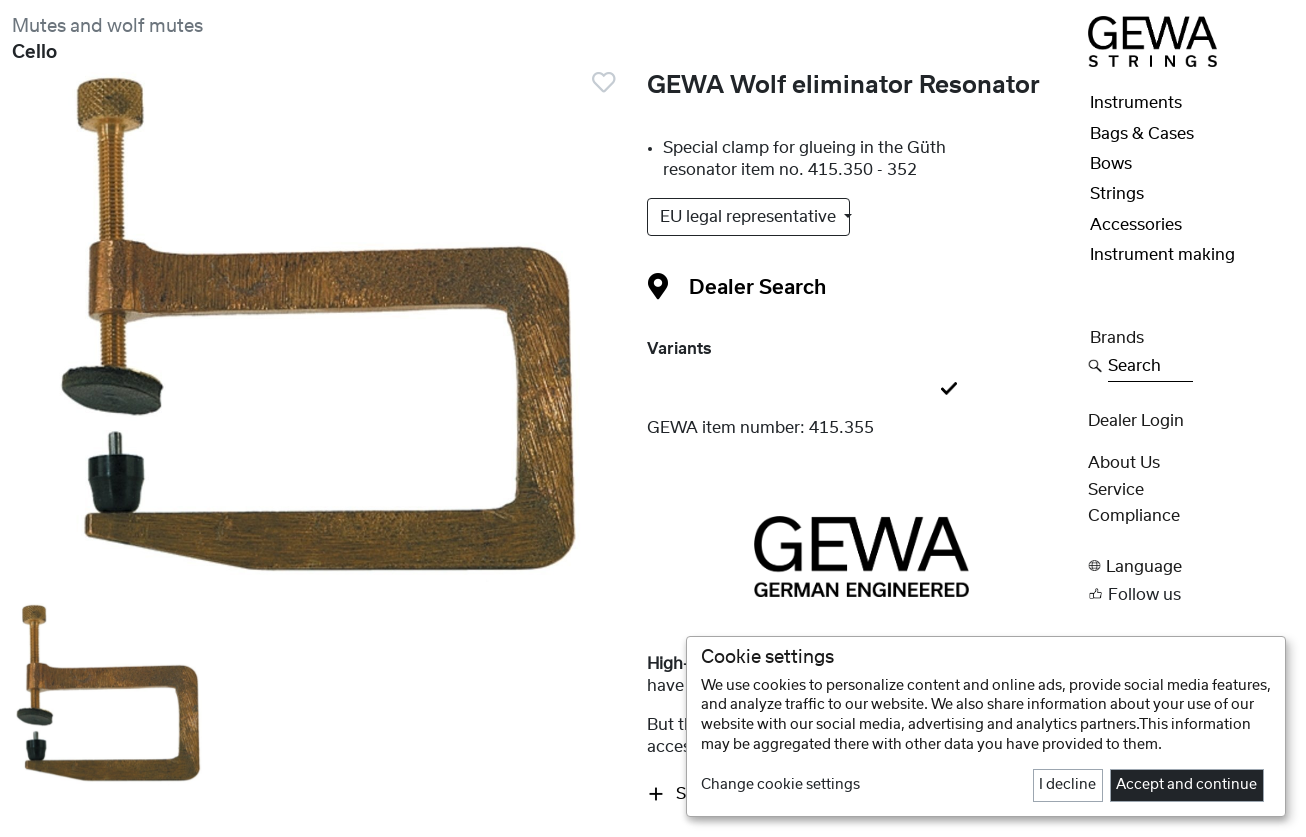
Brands (1117, 338)
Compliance (1134, 516)
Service (1116, 490)
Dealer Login (1136, 421)
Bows (1111, 164)
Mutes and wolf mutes (107, 26)
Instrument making (1162, 255)
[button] (1191, 566)
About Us (1124, 463)
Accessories (1136, 225)
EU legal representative (750, 217)
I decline (1067, 785)
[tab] (861, 390)
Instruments (1136, 103)
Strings (1117, 194)
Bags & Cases (1142, 134)
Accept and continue (1186, 785)
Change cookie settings (780, 785)
